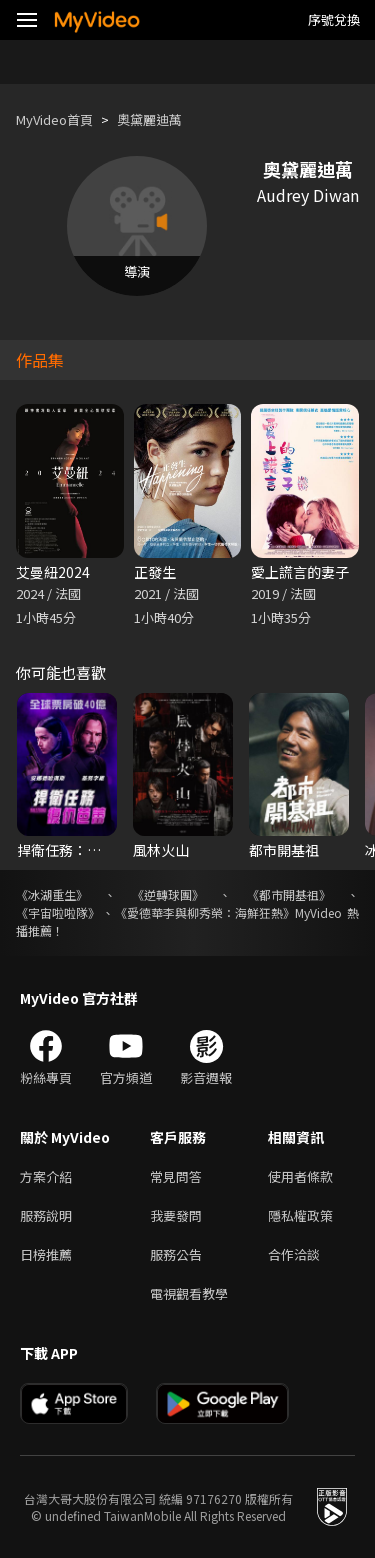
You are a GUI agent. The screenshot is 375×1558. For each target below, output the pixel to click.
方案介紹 (46, 1176)
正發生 (155, 572)
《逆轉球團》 (168, 894)
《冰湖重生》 (52, 894)
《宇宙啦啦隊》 (58, 912)
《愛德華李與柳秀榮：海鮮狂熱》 (205, 912)
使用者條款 (300, 1176)
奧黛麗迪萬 (149, 119)
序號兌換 (334, 19)
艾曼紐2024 (53, 572)
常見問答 (176, 1176)
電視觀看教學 (189, 1293)
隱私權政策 (300, 1215)
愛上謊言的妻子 (300, 572)
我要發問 (176, 1215)
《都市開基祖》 (289, 894)
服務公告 (176, 1254)
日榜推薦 (46, 1254)
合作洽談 (294, 1254)
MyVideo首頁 (54, 119)
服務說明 (46, 1215)
